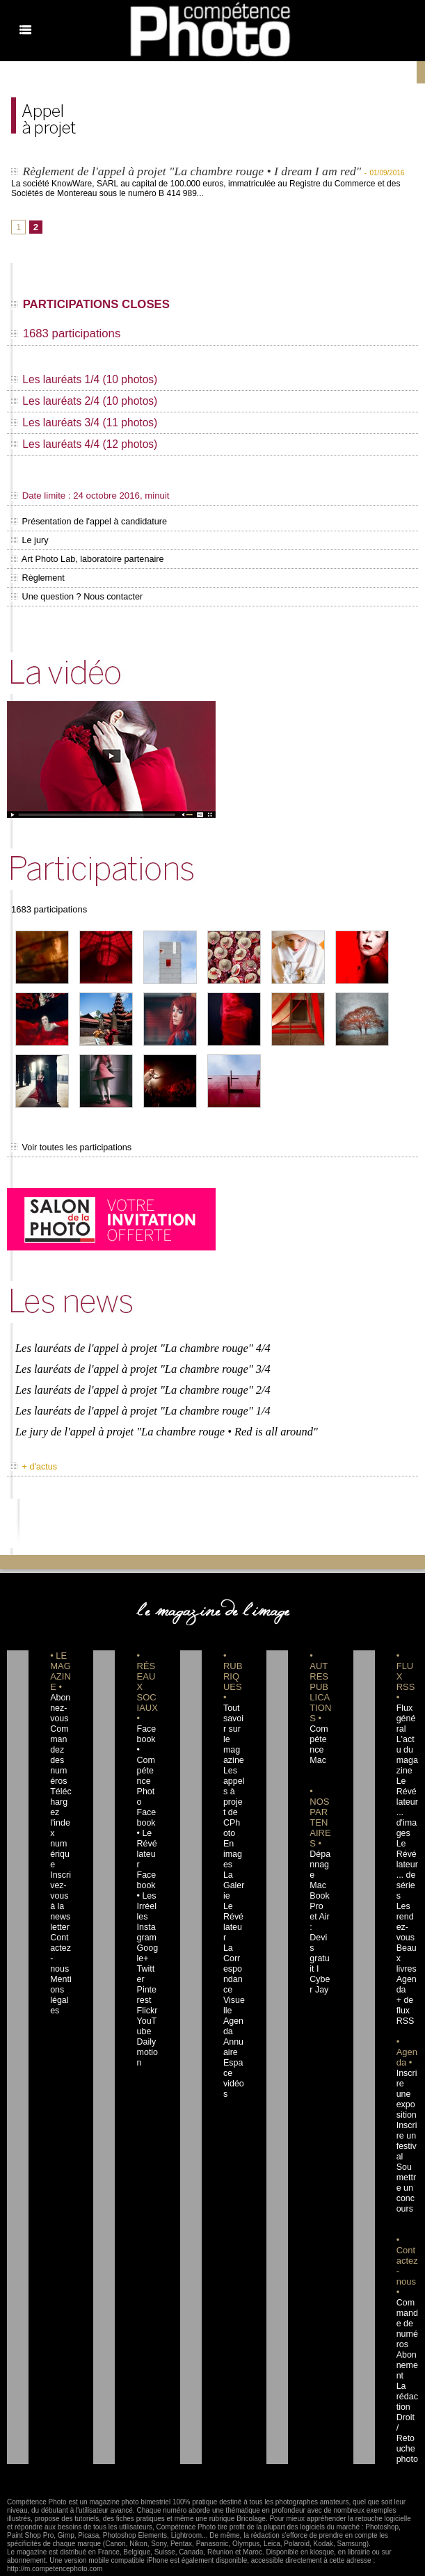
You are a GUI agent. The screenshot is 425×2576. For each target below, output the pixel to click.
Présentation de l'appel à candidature (79, 522)
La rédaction (406, 2341)
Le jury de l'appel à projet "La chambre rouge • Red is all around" (162, 1419)
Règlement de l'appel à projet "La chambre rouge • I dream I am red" (196, 171)
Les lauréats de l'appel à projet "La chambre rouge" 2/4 (139, 1380)
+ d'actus (31, 1453)
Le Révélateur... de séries (406, 1851)
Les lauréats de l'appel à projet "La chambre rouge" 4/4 (139, 1341)
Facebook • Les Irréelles (147, 1851)
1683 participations (69, 335)
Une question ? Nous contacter (69, 594)
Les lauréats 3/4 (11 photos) (86, 424)
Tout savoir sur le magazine (233, 1715)
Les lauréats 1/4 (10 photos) (86, 381)
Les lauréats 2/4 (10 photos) (86, 403)
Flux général (405, 1704)
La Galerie (233, 1861)
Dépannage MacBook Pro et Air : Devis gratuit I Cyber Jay (320, 1882)
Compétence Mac (320, 1725)
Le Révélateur (232, 1892)
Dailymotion (146, 2007)
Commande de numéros (406, 2278)
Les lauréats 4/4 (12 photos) (86, 446)
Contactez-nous (60, 1913)
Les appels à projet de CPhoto (233, 1777)
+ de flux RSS (404, 1975)
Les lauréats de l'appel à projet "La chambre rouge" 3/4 (139, 1361)
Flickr (145, 1965)
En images (233, 1829)
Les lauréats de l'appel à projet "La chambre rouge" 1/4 (139, 1400)
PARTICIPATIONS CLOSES (96, 305)
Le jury (28, 540)
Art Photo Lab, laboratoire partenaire (78, 558)
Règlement (34, 576)
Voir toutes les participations (64, 1145)
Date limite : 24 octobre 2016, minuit (83, 497)
